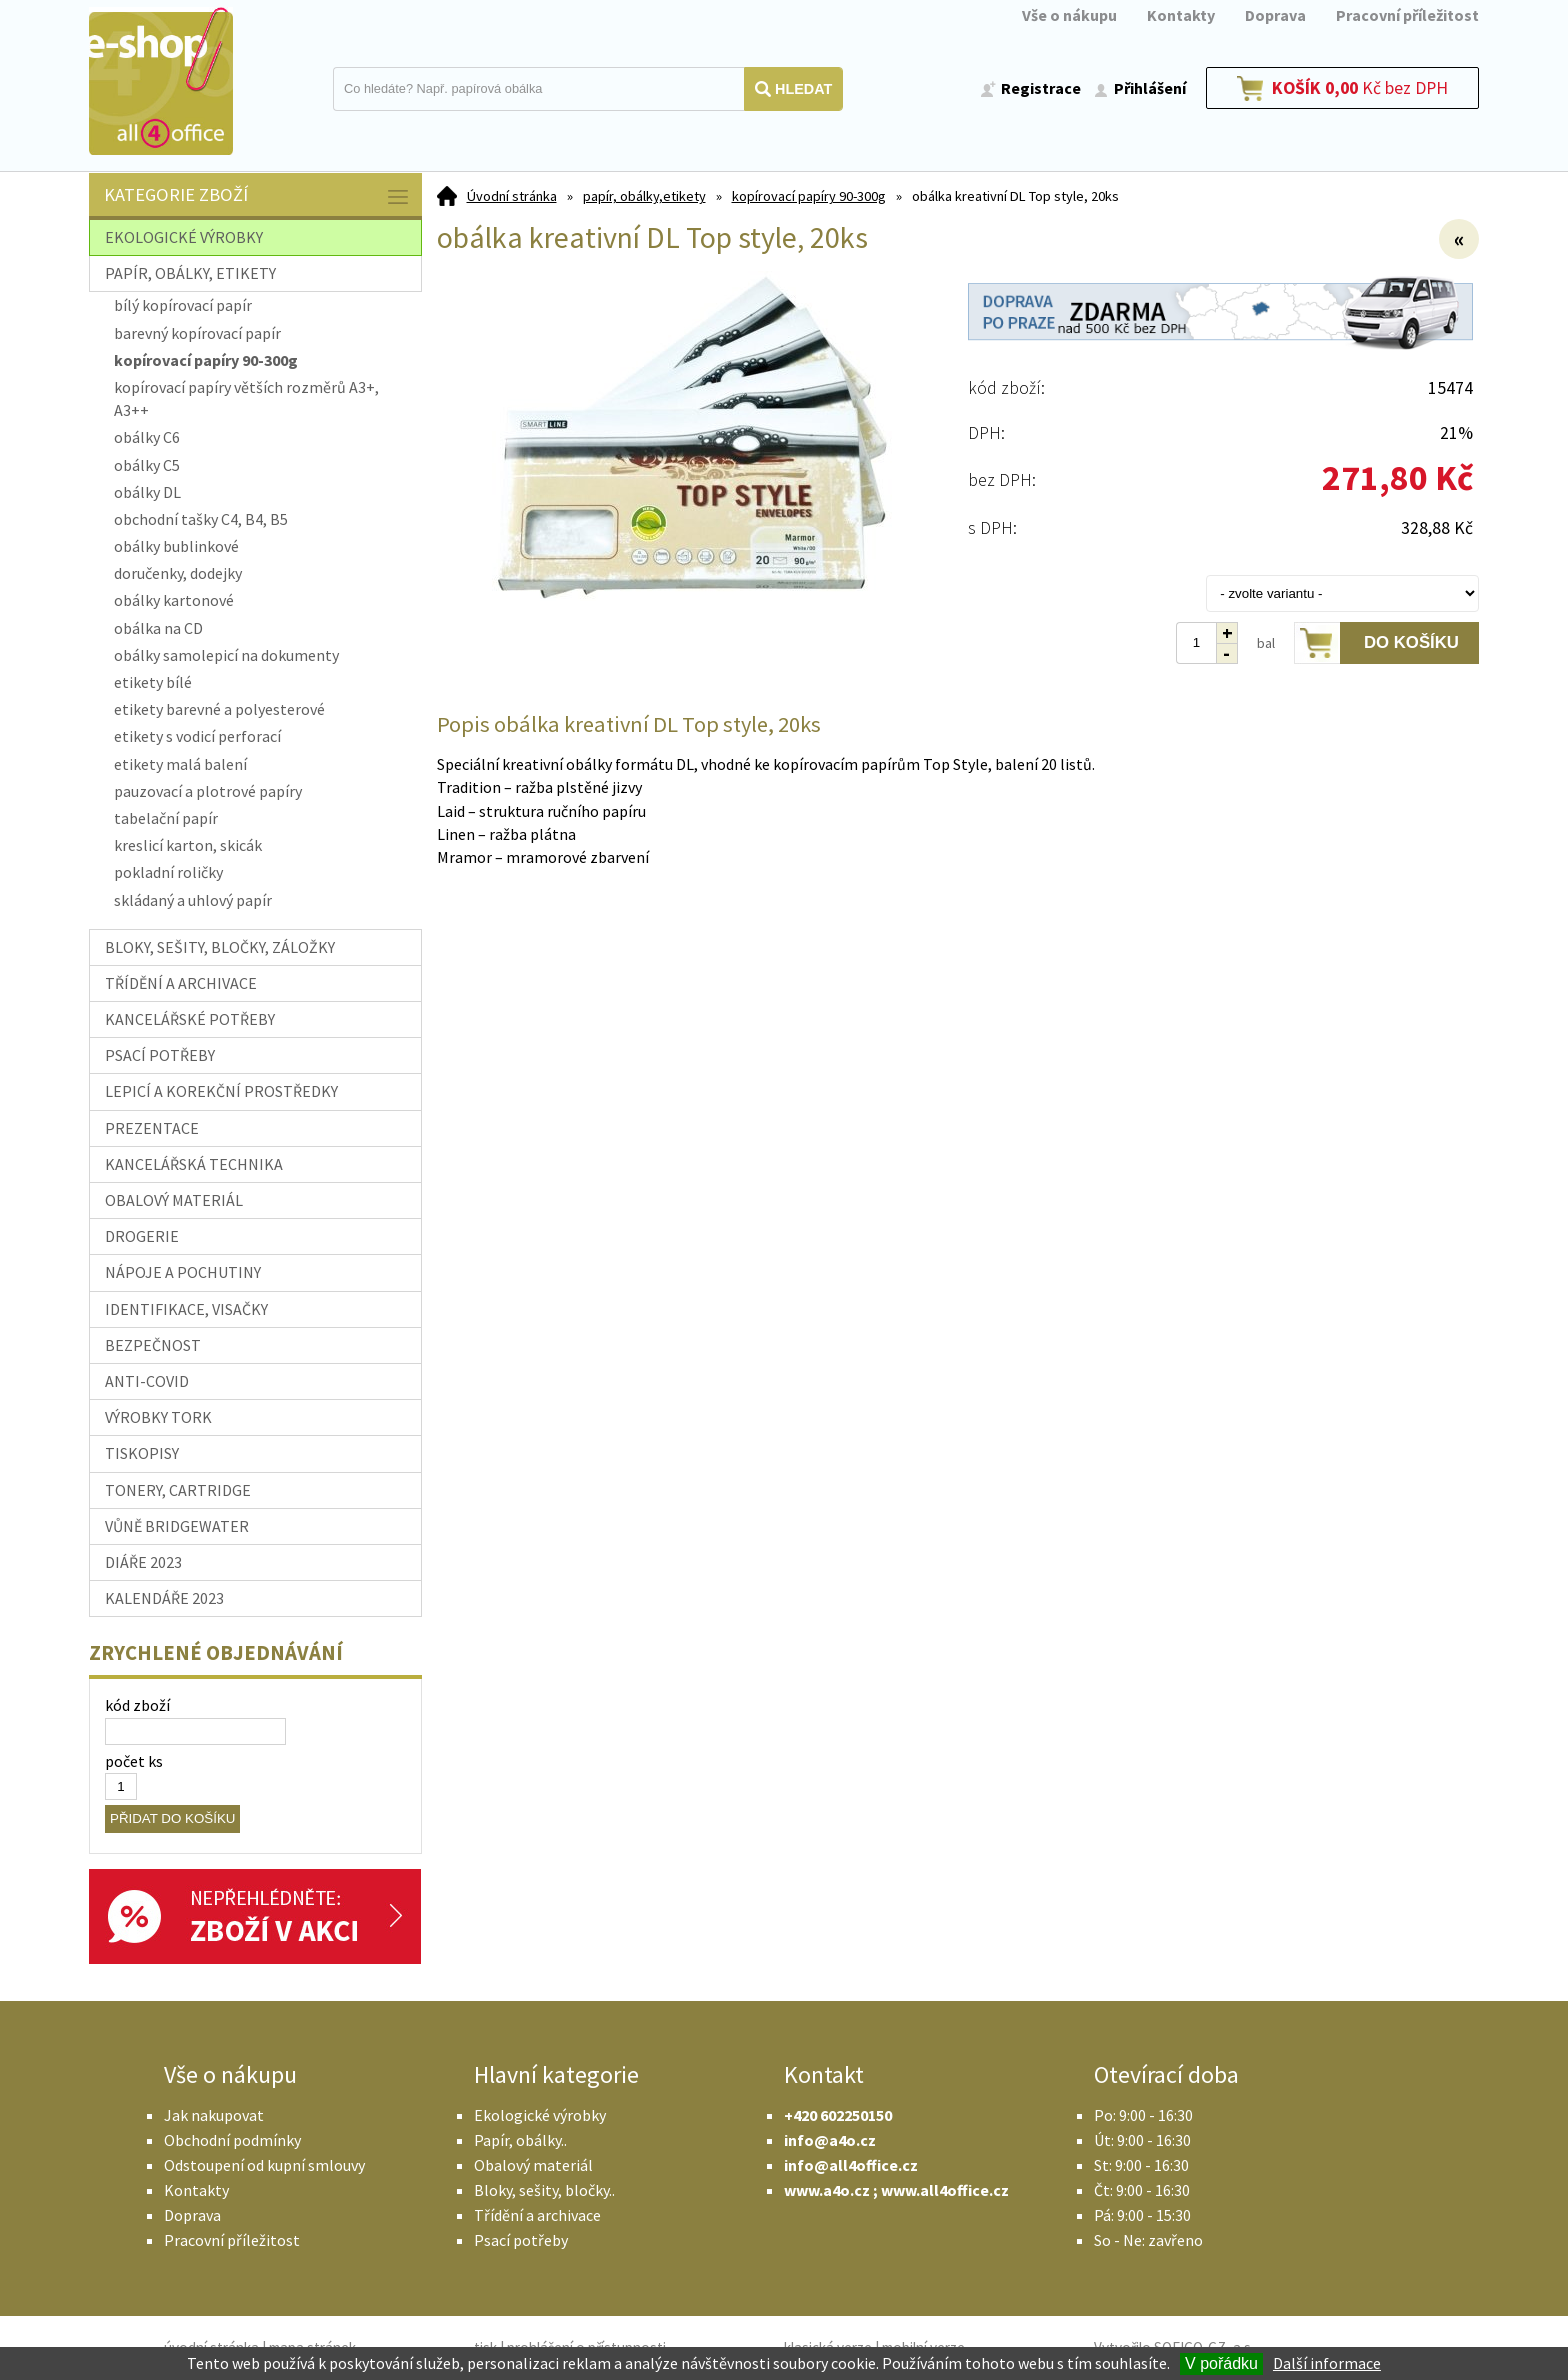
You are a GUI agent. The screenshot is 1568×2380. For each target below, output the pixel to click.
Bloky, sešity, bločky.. (544, 2190)
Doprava (1275, 15)
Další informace (1327, 2363)
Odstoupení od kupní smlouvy (264, 2165)
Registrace (1041, 88)
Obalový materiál (533, 2165)
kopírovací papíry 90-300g (809, 196)
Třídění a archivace (537, 2215)
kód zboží (137, 1705)
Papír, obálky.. (520, 2140)
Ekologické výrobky (540, 2115)
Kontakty (1181, 15)
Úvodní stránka (512, 196)
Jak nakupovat (214, 2115)
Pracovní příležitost (1407, 15)
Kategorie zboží (258, 196)
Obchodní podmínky (232, 2140)
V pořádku (1221, 2363)
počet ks (134, 1761)
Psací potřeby (521, 2240)
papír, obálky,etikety (644, 196)
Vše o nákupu (1069, 15)
